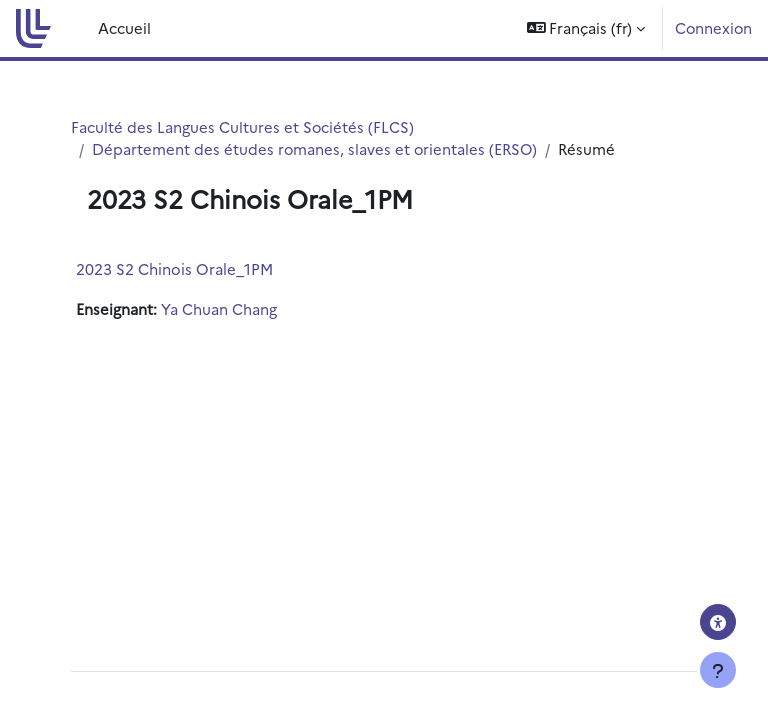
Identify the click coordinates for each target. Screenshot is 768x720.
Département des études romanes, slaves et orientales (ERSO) (314, 148)
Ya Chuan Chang (219, 308)
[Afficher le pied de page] (718, 670)
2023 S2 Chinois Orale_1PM (174, 268)
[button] (586, 28)
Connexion (713, 27)
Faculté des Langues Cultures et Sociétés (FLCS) (242, 126)
